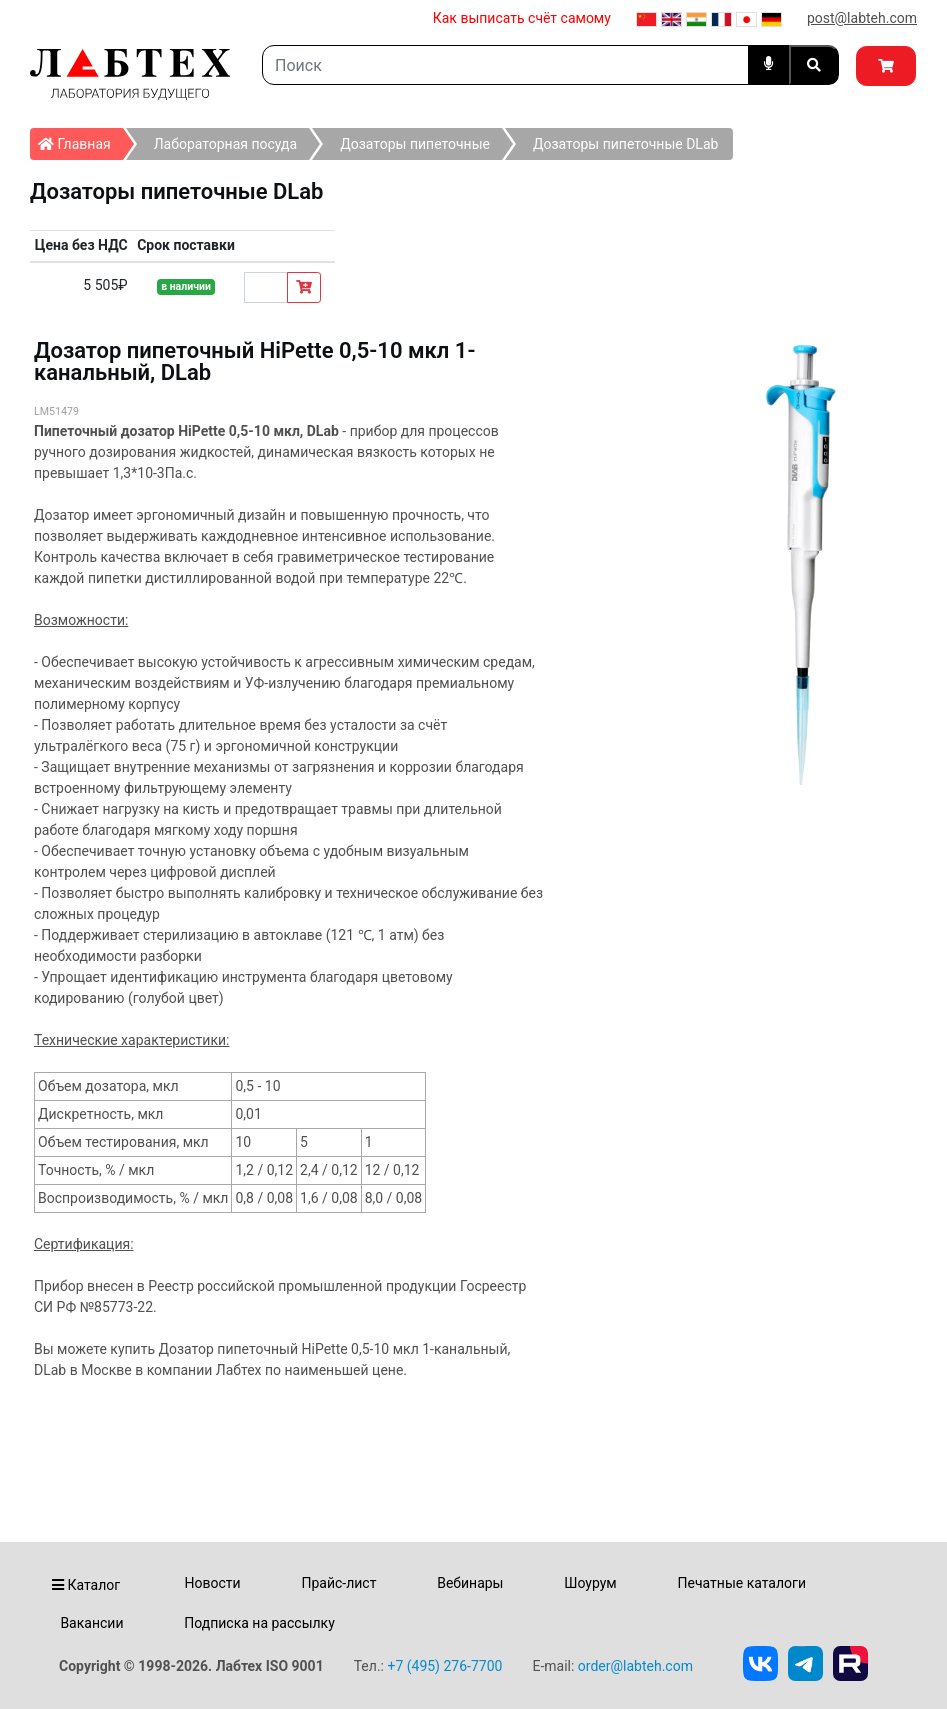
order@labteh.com (635, 1666)
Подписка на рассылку (259, 1623)
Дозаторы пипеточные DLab (625, 144)
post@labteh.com (862, 18)
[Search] (505, 65)
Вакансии (91, 1623)
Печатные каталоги (742, 1583)
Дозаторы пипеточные (415, 144)
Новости (213, 1583)
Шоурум (590, 1583)
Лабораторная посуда (225, 144)
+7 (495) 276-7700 (444, 1666)
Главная (80, 140)
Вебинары (470, 1583)
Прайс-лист (338, 1583)
